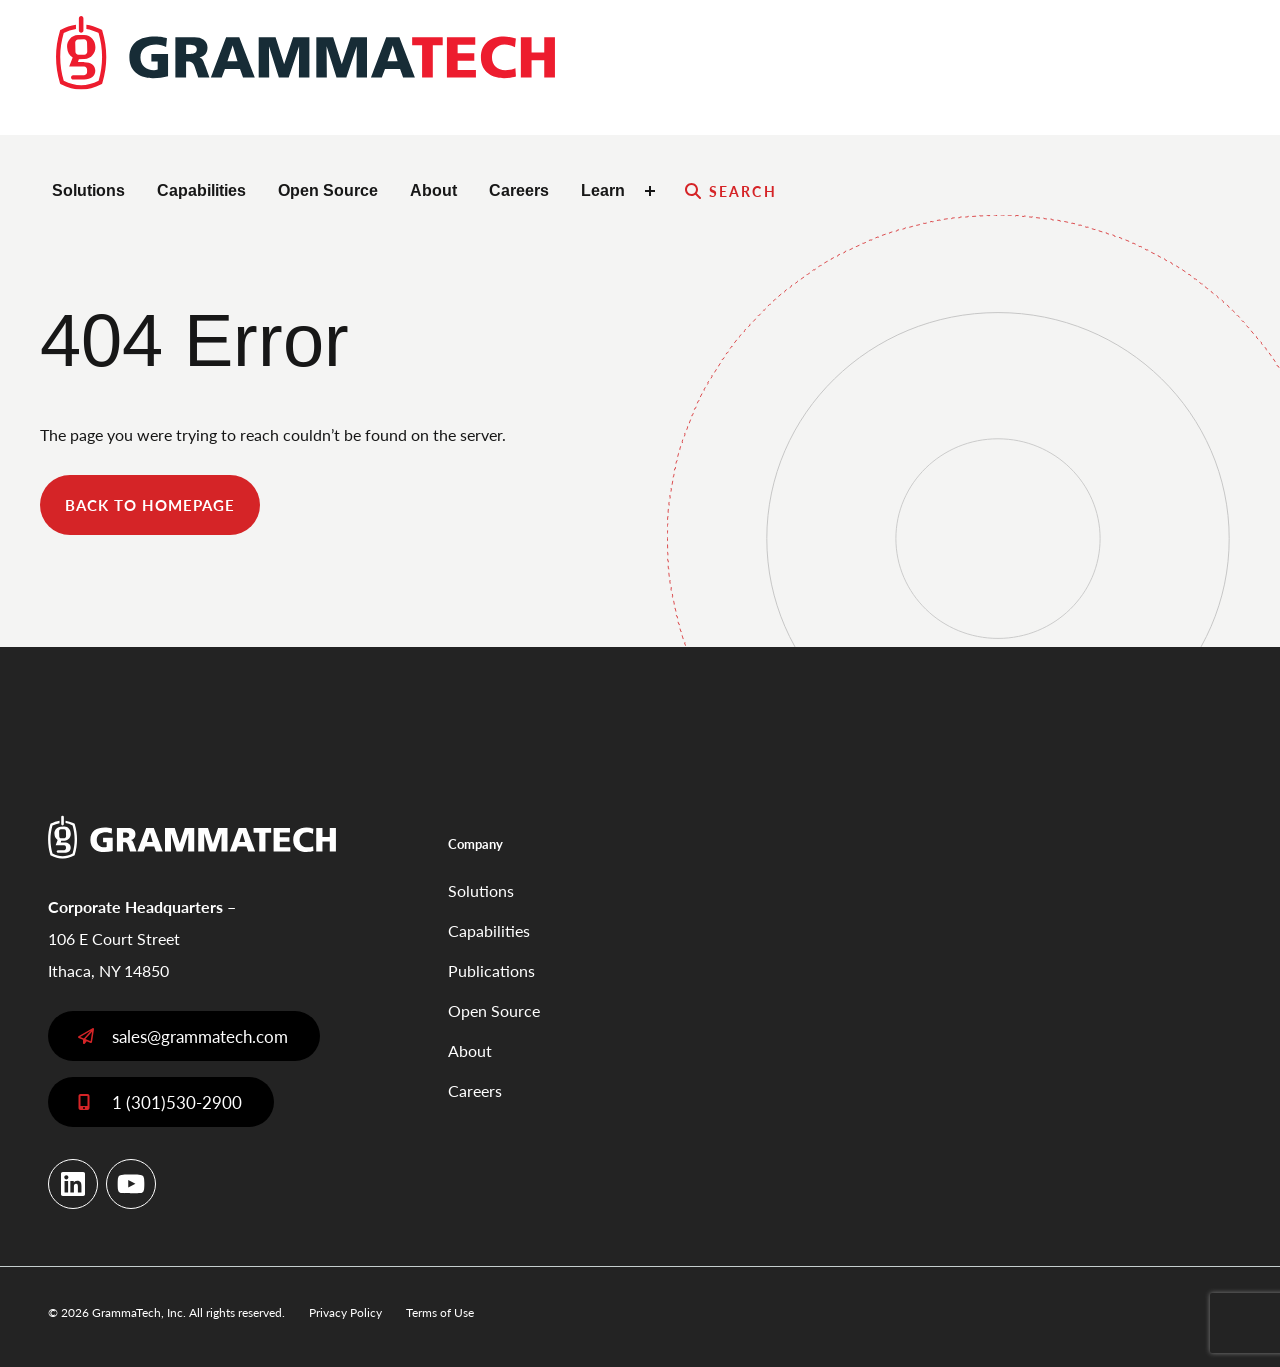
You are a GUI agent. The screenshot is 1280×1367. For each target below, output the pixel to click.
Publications (491, 970)
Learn (603, 190)
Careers (519, 190)
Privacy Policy (345, 1312)
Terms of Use (440, 1312)
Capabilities (201, 190)
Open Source (328, 190)
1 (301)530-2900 (177, 1102)
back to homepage (150, 504)
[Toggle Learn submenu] (653, 191)
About (433, 190)
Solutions (88, 190)
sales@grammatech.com (200, 1036)
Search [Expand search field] (743, 191)
